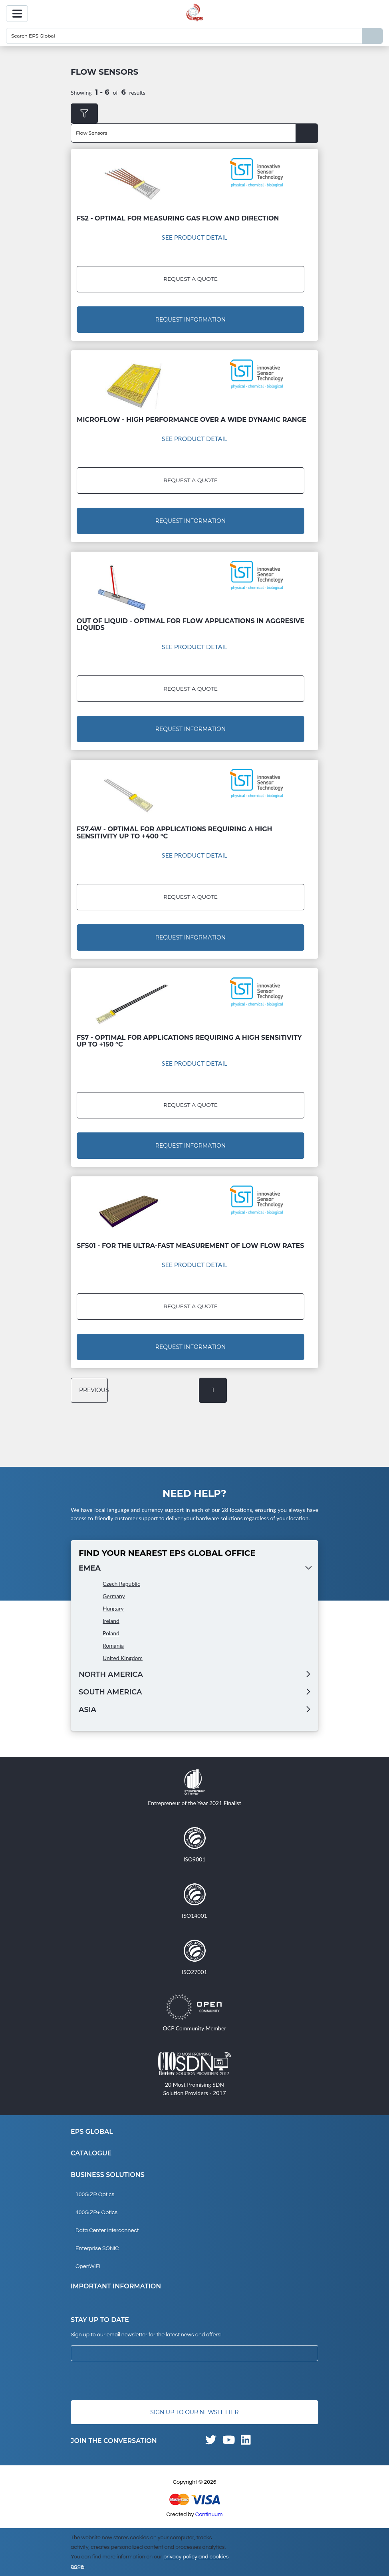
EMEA (90, 1568)
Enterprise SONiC (97, 2248)
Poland (111, 1633)
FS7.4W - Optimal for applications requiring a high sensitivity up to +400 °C (174, 833)
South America (110, 1692)
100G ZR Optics (94, 2194)
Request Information (190, 319)
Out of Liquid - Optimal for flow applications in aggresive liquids (190, 624)
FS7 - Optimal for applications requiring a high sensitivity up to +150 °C (189, 1041)
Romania (113, 1645)
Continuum (209, 2514)
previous (92, 1390)
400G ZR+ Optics (96, 2212)
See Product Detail (195, 237)
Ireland (111, 1620)
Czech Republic (121, 1583)
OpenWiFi (87, 2266)
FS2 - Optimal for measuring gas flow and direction (178, 218)
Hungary (113, 1608)
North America (111, 1674)
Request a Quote (190, 279)
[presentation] (131, 2380)
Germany (114, 1596)
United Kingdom (123, 1657)
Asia (87, 1709)
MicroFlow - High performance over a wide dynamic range (191, 419)
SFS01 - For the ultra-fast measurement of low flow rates (190, 1245)
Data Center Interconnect (107, 2230)
